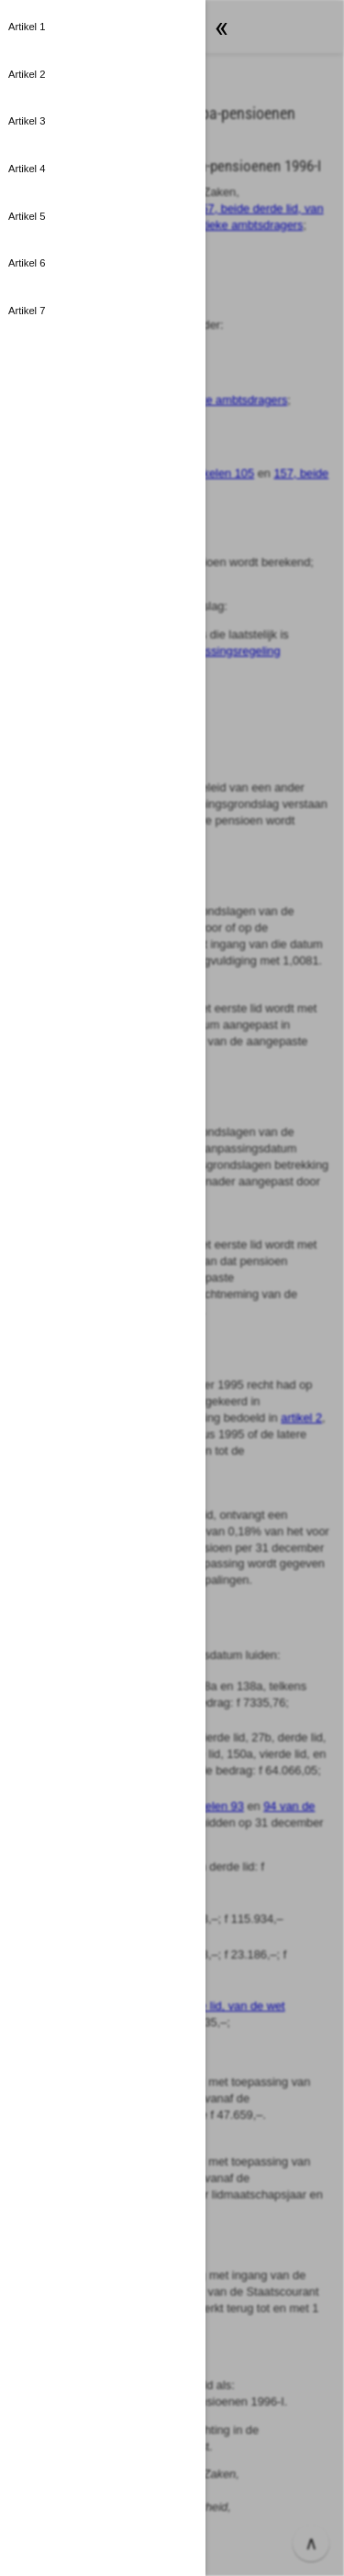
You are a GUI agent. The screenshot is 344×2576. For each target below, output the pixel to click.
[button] (102, 27)
